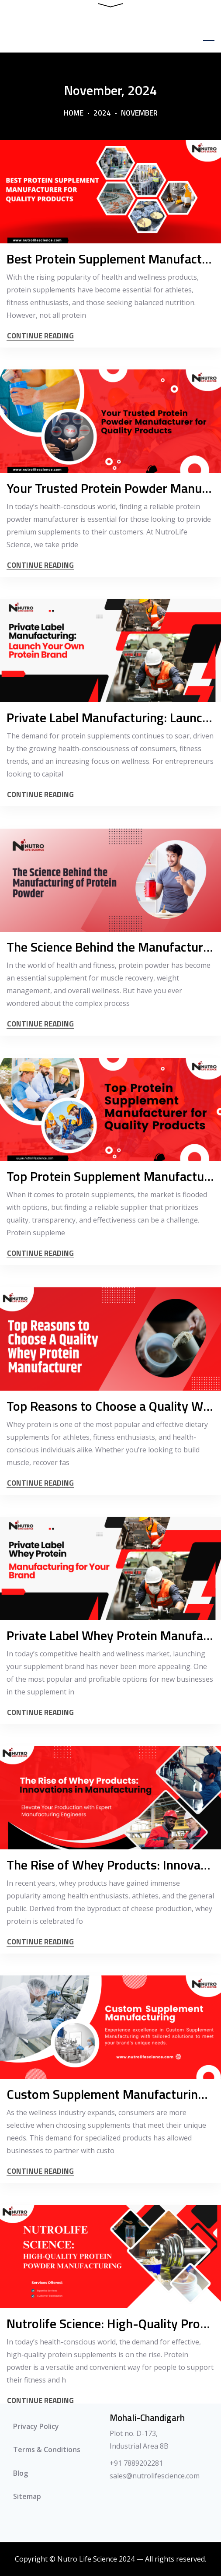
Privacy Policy (36, 2427)
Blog (20, 2474)
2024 (102, 113)
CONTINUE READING (40, 336)
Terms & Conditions (46, 2450)
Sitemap (27, 2497)
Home (73, 113)
